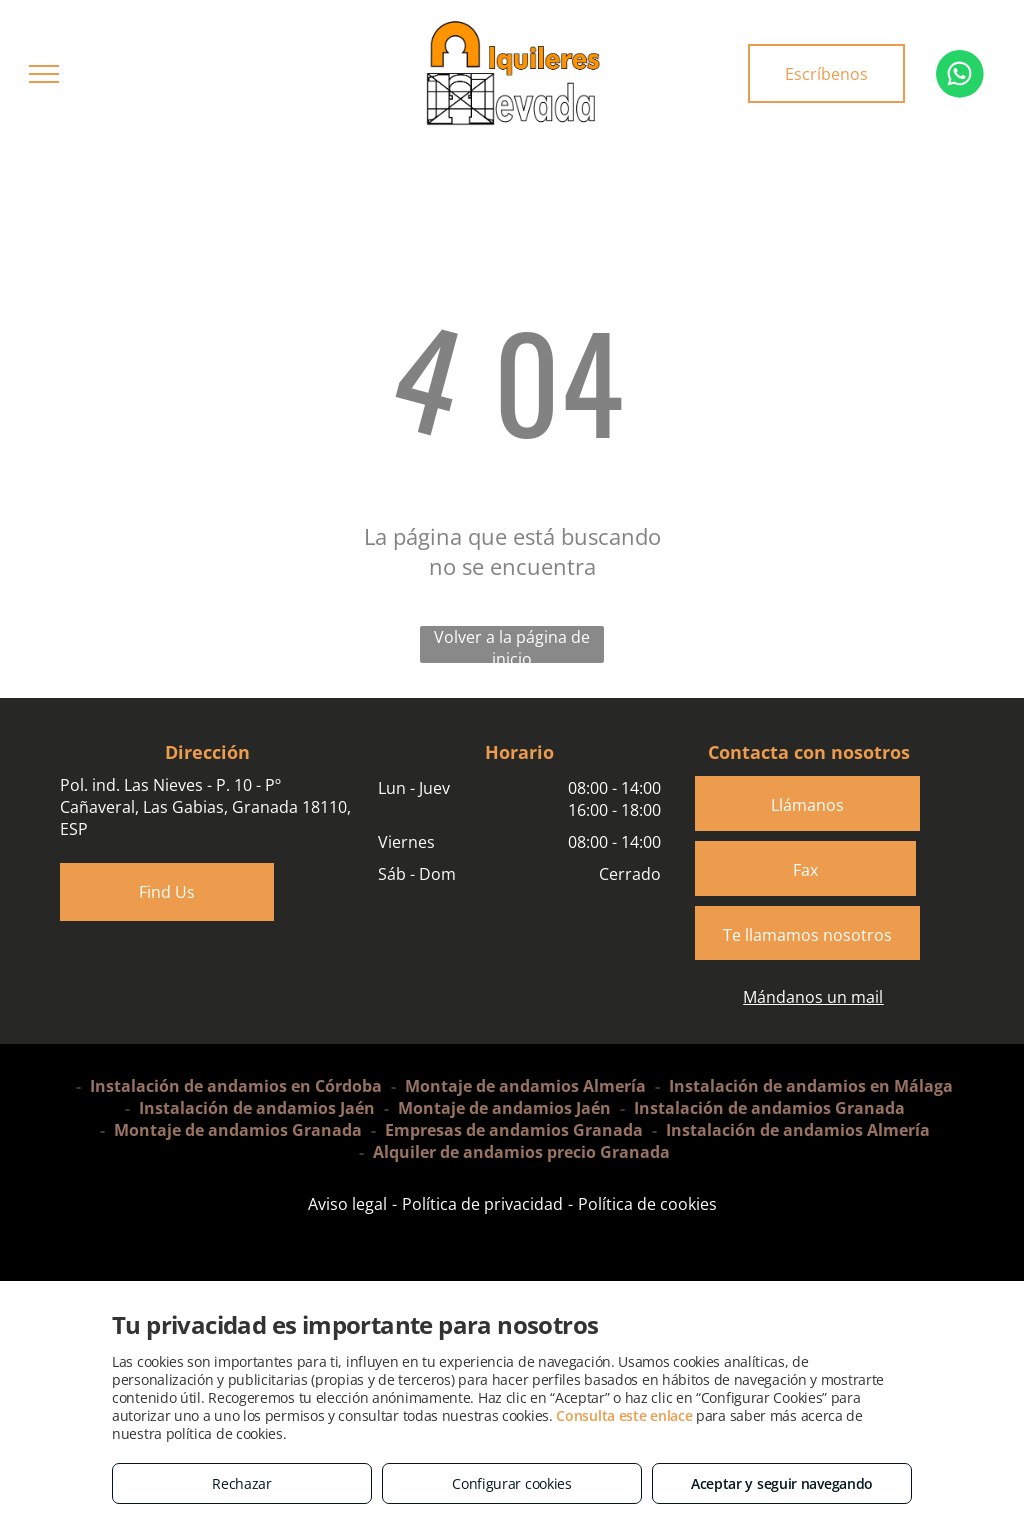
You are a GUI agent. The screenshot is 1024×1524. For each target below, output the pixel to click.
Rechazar (242, 1483)
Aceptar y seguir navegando (782, 1483)
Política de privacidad (482, 1204)
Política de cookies (647, 1204)
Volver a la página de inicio (512, 644)
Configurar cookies (512, 1483)
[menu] (44, 74)
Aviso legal (347, 1204)
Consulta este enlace (624, 1415)
